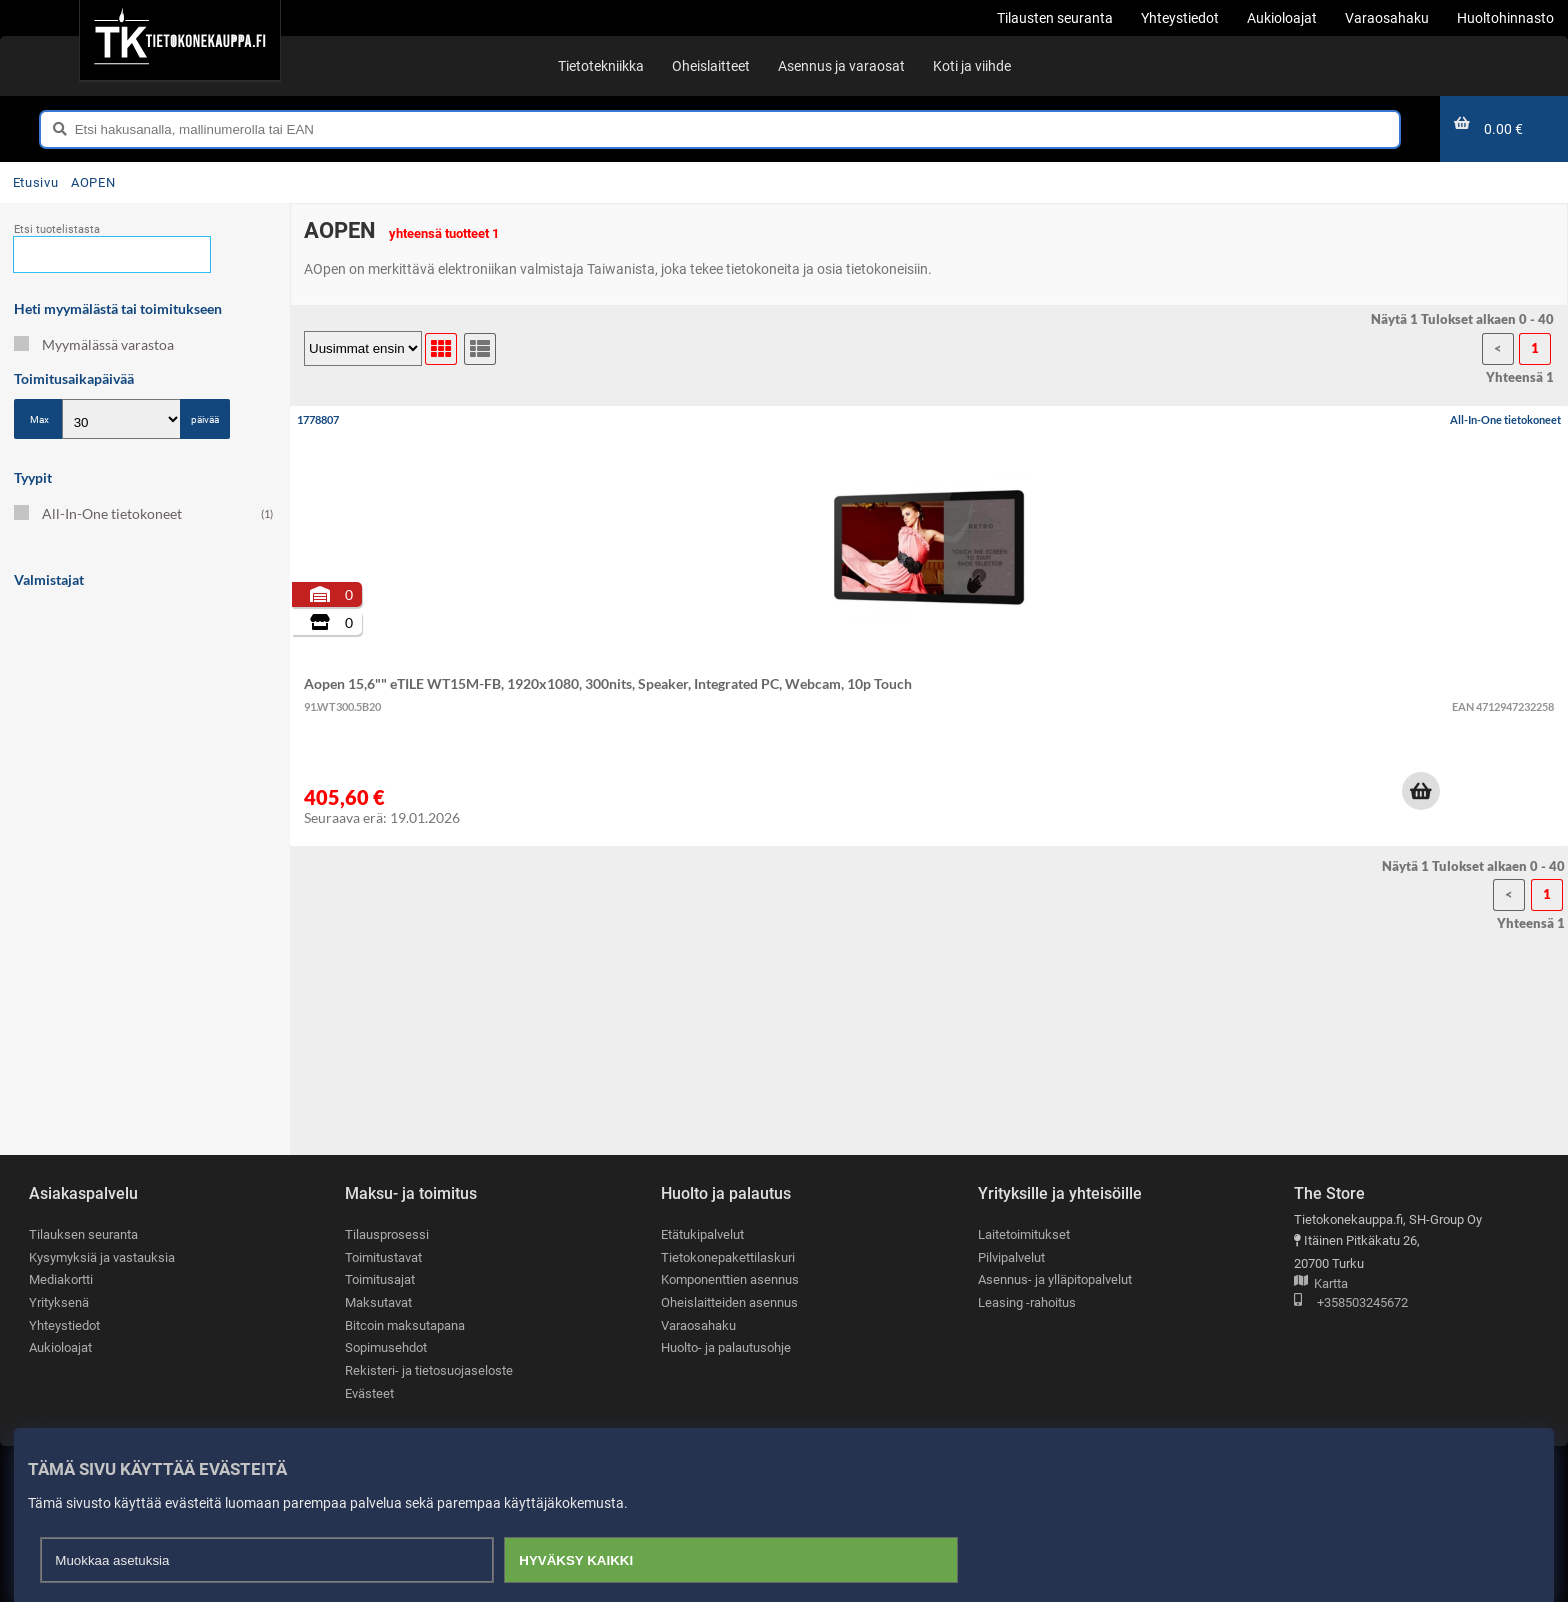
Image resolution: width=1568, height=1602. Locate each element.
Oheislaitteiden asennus (729, 1302)
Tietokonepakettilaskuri (728, 1257)
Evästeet (369, 1393)
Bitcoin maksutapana (405, 1325)
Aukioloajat (60, 1347)
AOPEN (93, 182)
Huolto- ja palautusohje (726, 1347)
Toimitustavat (383, 1257)
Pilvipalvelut (1011, 1257)
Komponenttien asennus (730, 1279)
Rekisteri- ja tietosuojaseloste (429, 1370)
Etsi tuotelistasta (57, 229)
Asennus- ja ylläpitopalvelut (1055, 1279)
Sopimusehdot (386, 1347)
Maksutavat (378, 1302)
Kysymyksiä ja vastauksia (102, 1257)
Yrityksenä (59, 1302)
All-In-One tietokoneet (143, 513)
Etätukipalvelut (702, 1234)
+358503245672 (1351, 1303)
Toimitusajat (380, 1279)
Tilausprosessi (387, 1234)
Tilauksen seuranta (83, 1234)
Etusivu (35, 182)
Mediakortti (61, 1279)
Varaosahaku (698, 1325)
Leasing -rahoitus (1027, 1302)
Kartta (1321, 1284)
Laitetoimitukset (1024, 1234)
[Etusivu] (179, 40)
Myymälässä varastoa (94, 344)
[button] (1421, 791)
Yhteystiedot (64, 1325)
